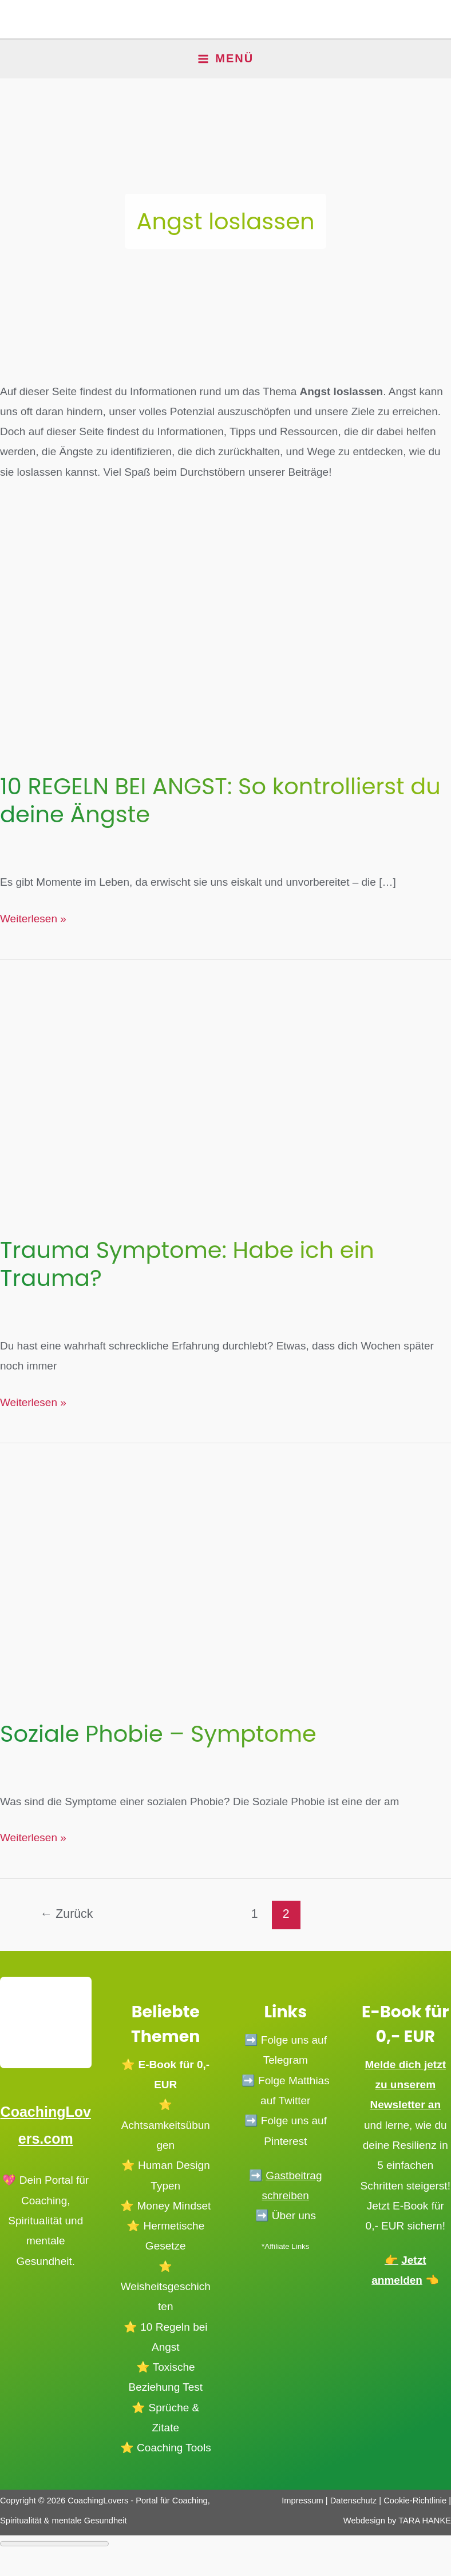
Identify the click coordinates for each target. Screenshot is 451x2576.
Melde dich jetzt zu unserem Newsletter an (405, 2084)
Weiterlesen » (33, 919)
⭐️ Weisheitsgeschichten (166, 2286)
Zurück (66, 1914)
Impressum (302, 2500)
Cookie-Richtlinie (414, 2500)
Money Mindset (174, 2205)
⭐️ (128, 2165)
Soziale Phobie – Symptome (158, 1734)
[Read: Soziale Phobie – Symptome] (225, 1569)
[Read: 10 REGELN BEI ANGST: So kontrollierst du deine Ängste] (225, 622)
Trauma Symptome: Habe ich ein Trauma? (187, 1264)
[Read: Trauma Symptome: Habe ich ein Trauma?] (225, 1086)
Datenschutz (354, 2500)
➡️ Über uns (285, 2215)
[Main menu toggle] (225, 59)
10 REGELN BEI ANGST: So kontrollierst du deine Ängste (220, 800)
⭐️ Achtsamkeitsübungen (165, 2125)
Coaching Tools (174, 2447)
